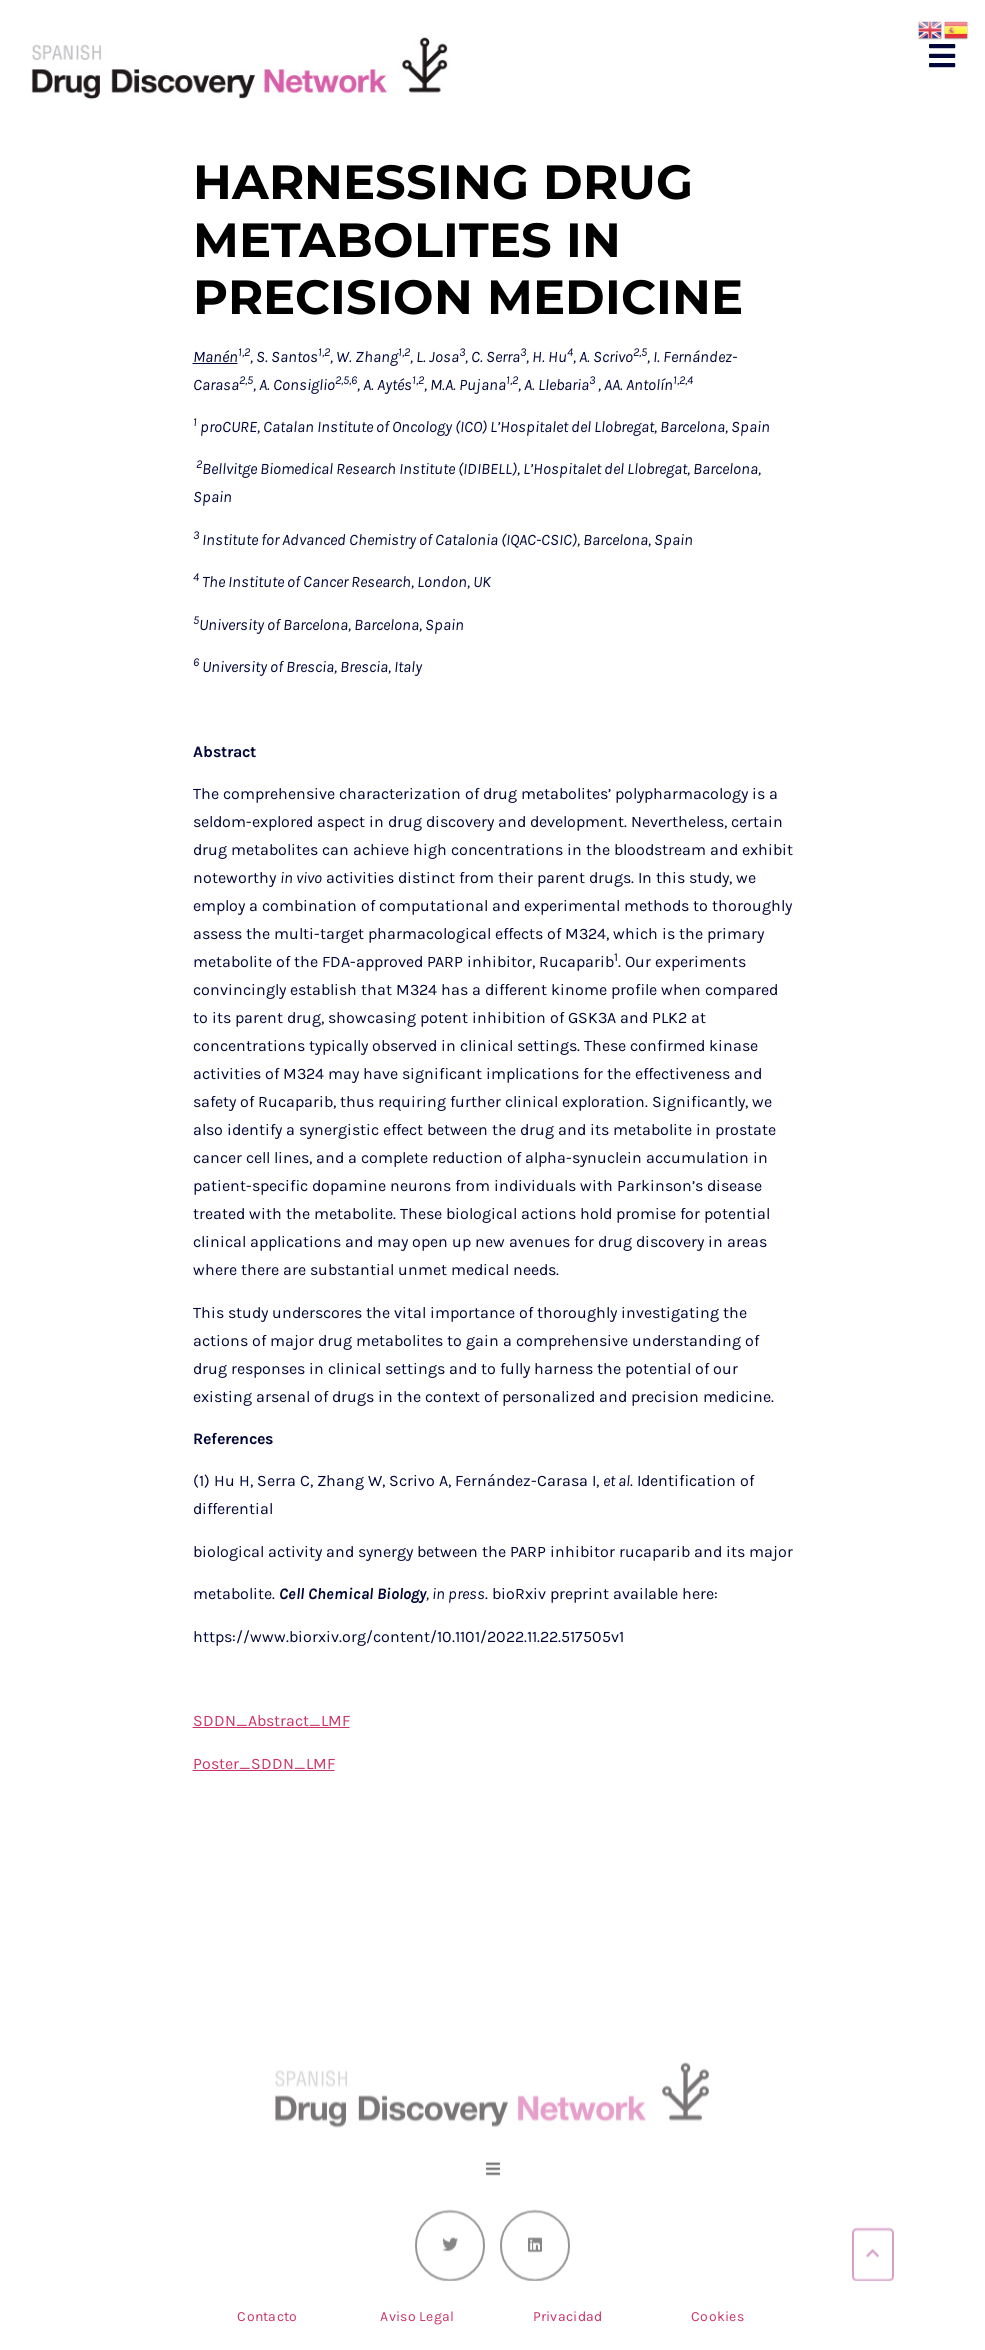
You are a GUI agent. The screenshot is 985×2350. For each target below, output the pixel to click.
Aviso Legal (417, 2316)
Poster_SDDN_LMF (264, 1763)
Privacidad (568, 2316)
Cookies (717, 2316)
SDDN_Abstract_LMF (271, 1720)
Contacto (267, 2316)
